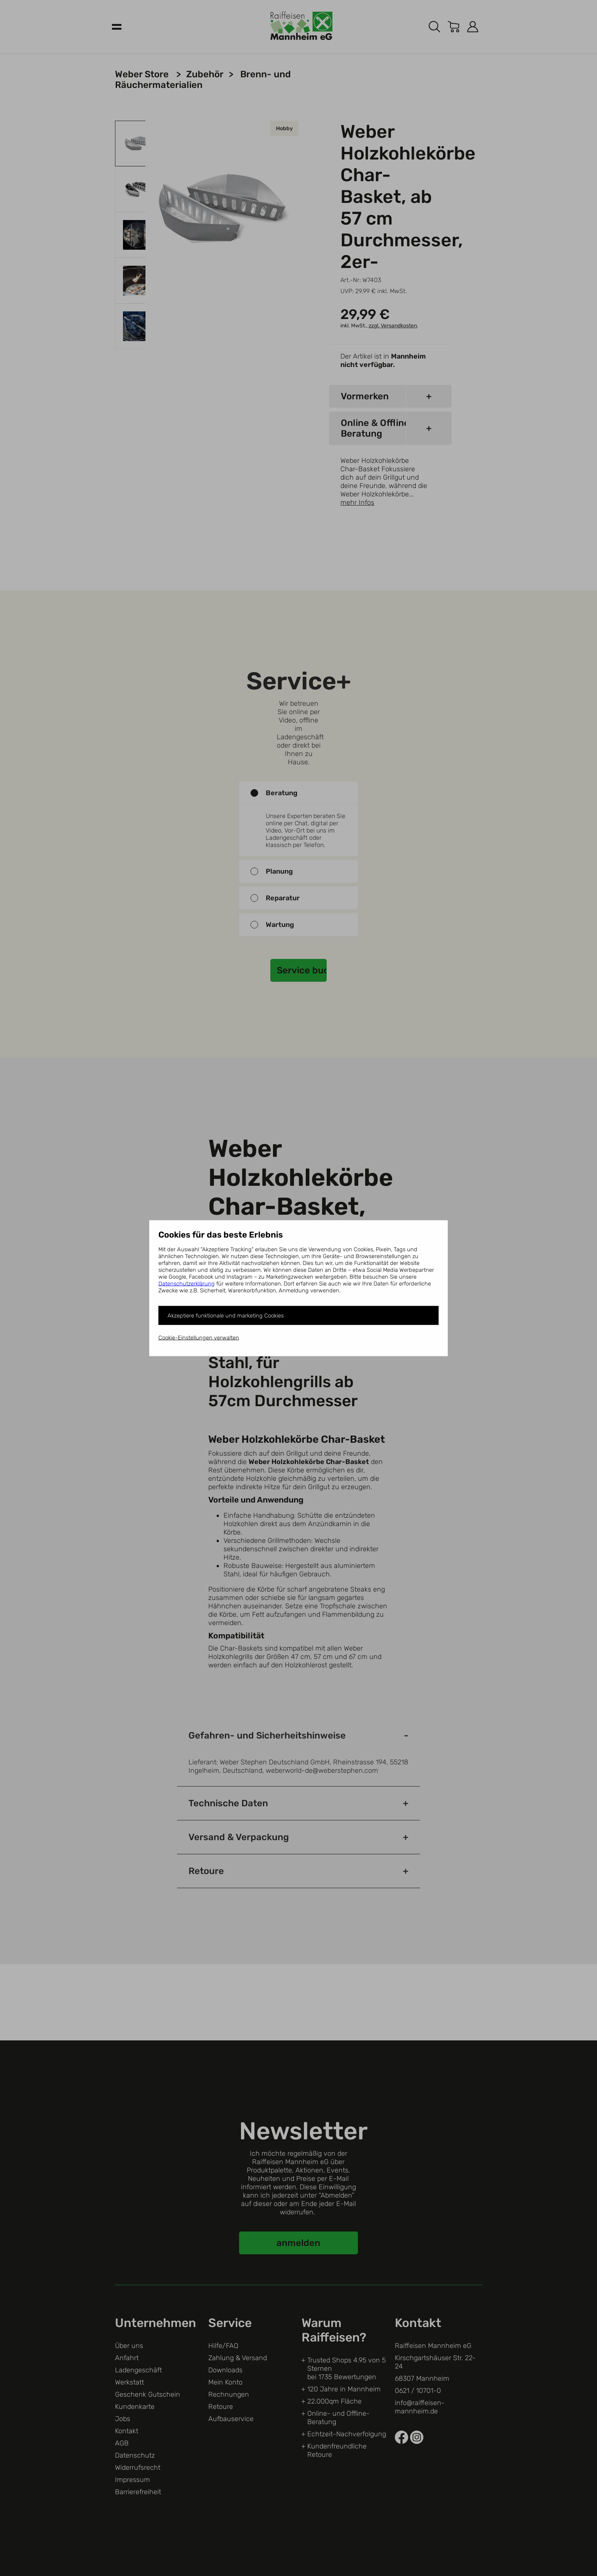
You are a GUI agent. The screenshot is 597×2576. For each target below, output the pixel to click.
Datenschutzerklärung (186, 1283)
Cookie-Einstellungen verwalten (198, 1337)
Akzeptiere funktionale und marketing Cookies (226, 1315)
